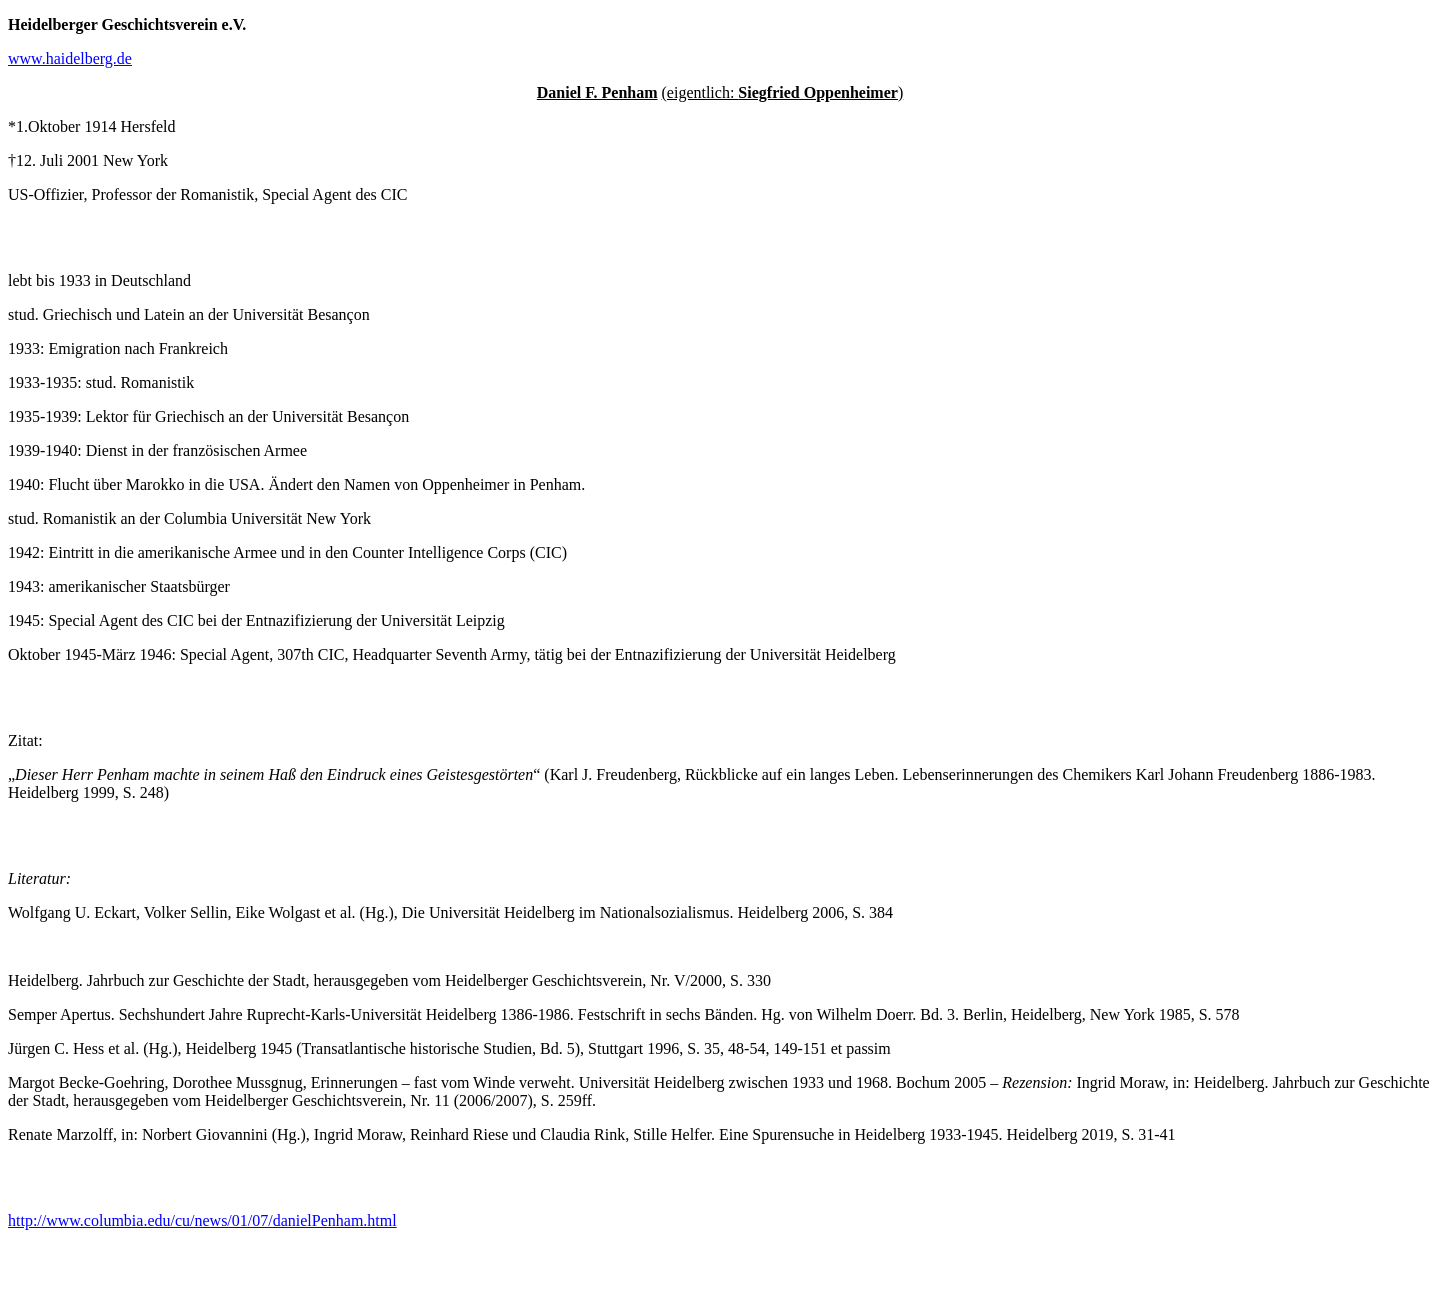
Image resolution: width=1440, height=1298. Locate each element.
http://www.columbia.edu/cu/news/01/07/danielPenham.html (202, 1220)
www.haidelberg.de (70, 58)
